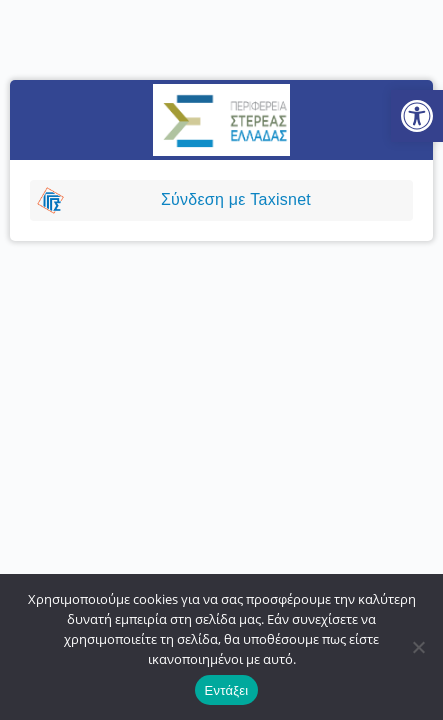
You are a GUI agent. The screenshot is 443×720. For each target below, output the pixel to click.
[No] (418, 647)
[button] (417, 116)
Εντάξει (227, 690)
